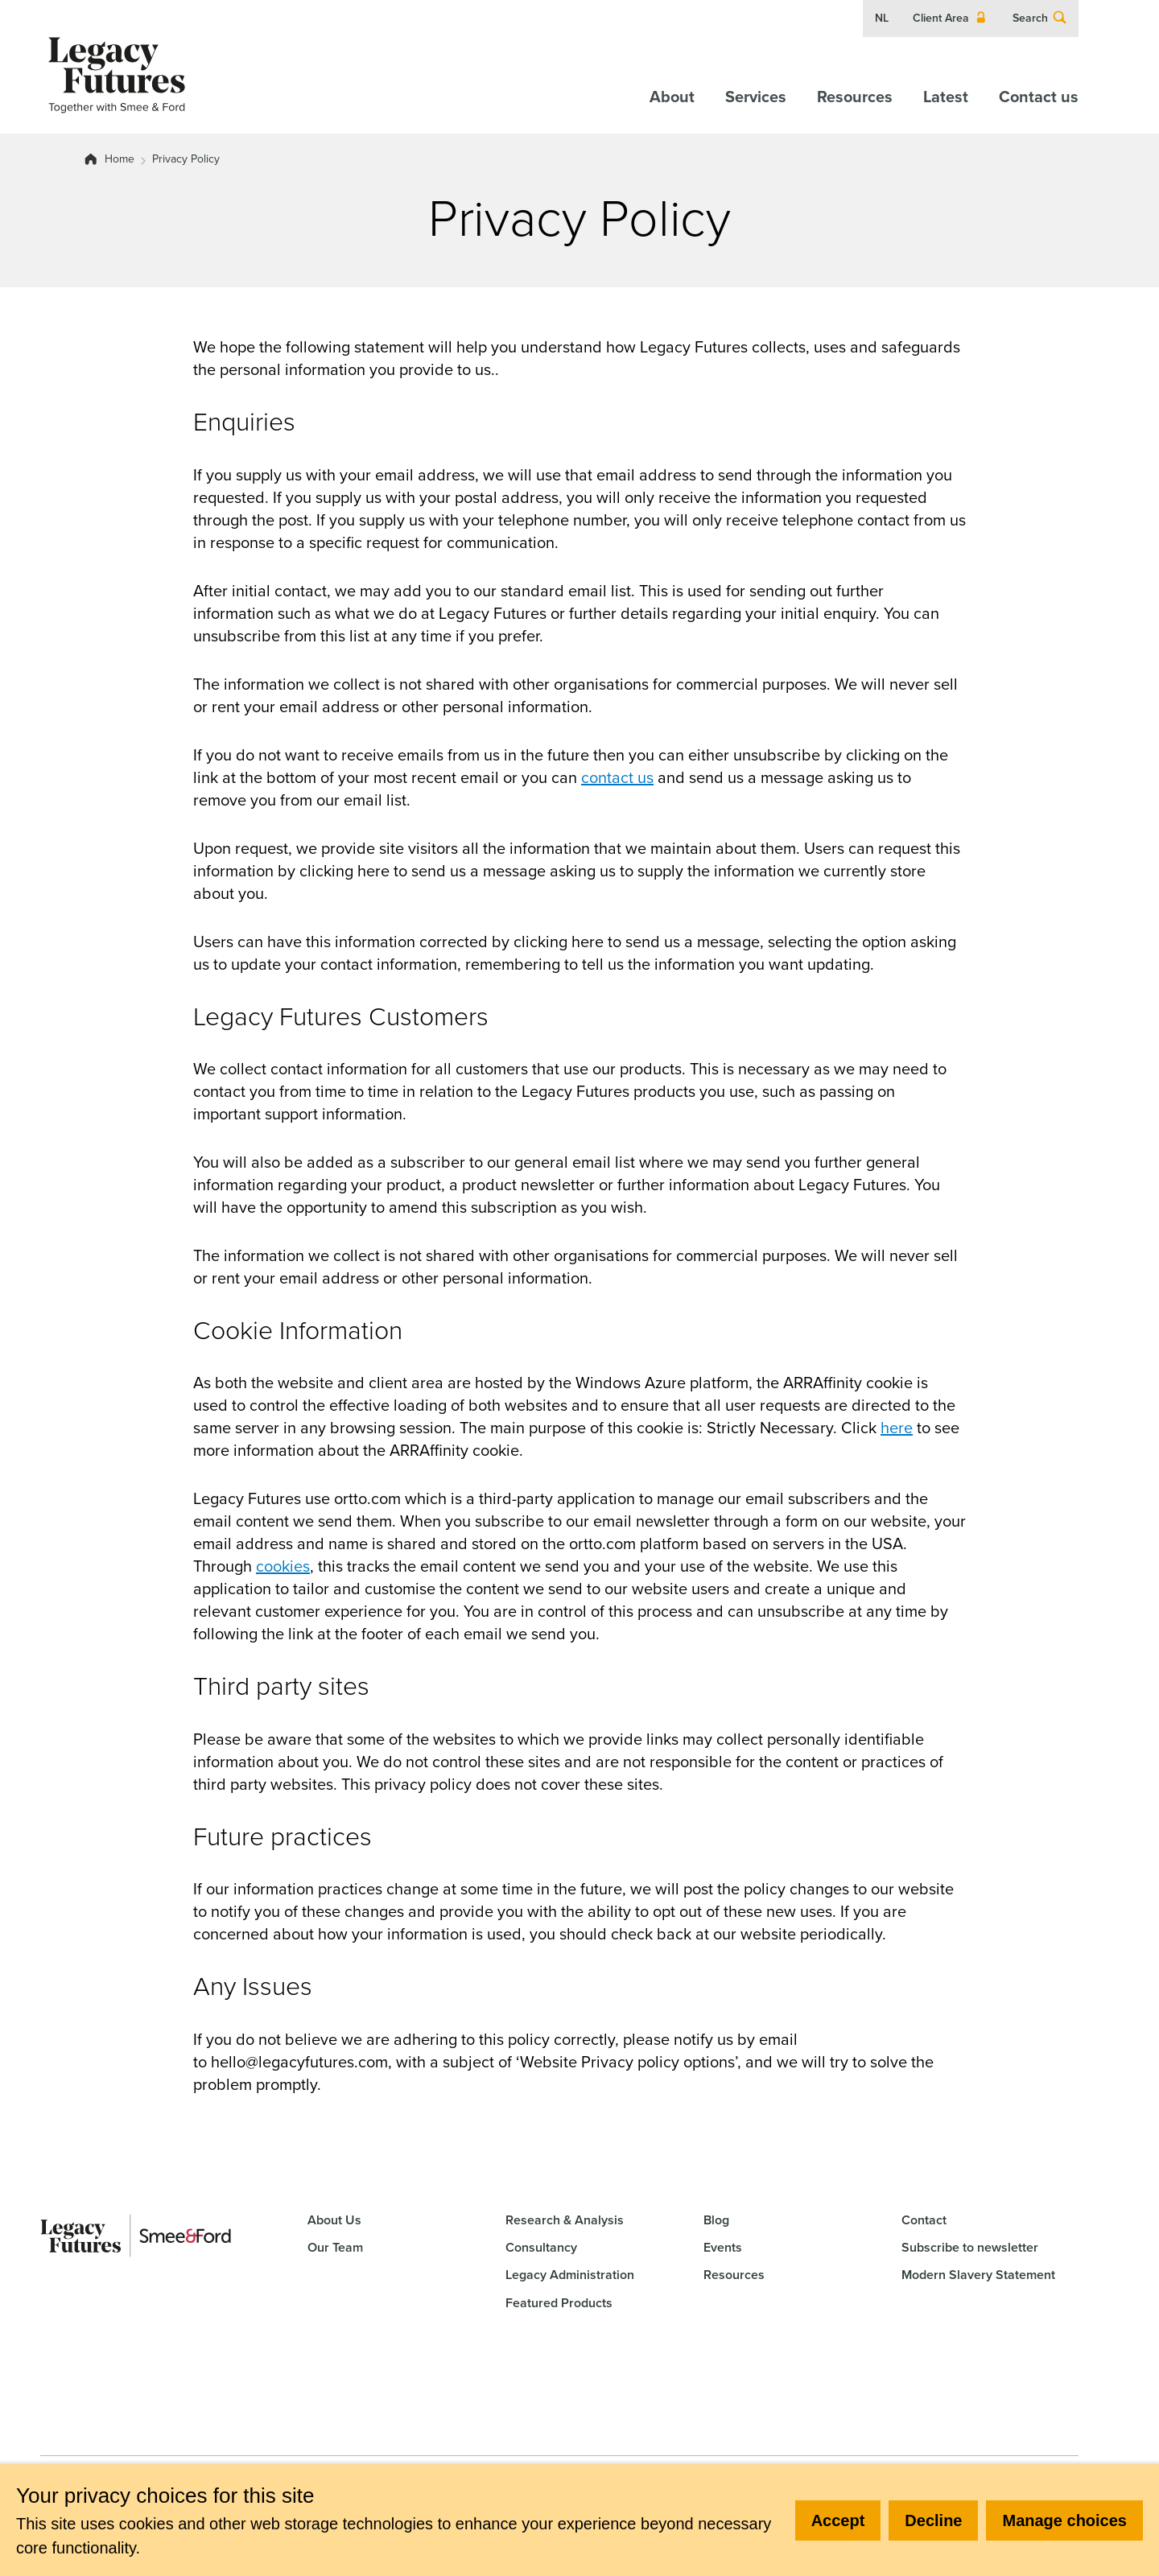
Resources (855, 96)
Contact (924, 2220)
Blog (716, 2220)
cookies (283, 1566)
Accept (838, 2520)
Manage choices (1064, 2520)
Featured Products (558, 2303)
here (897, 1428)
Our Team (335, 2247)
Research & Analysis (564, 2220)
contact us (617, 777)
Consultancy (541, 2247)
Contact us (1039, 96)
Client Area (950, 18)
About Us (334, 2220)
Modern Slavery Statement (978, 2274)
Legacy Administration (569, 2274)
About (672, 96)
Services (755, 96)
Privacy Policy (186, 159)
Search (1040, 18)
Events (722, 2247)
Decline (933, 2520)
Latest (945, 96)
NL (882, 18)
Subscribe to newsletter (969, 2247)
